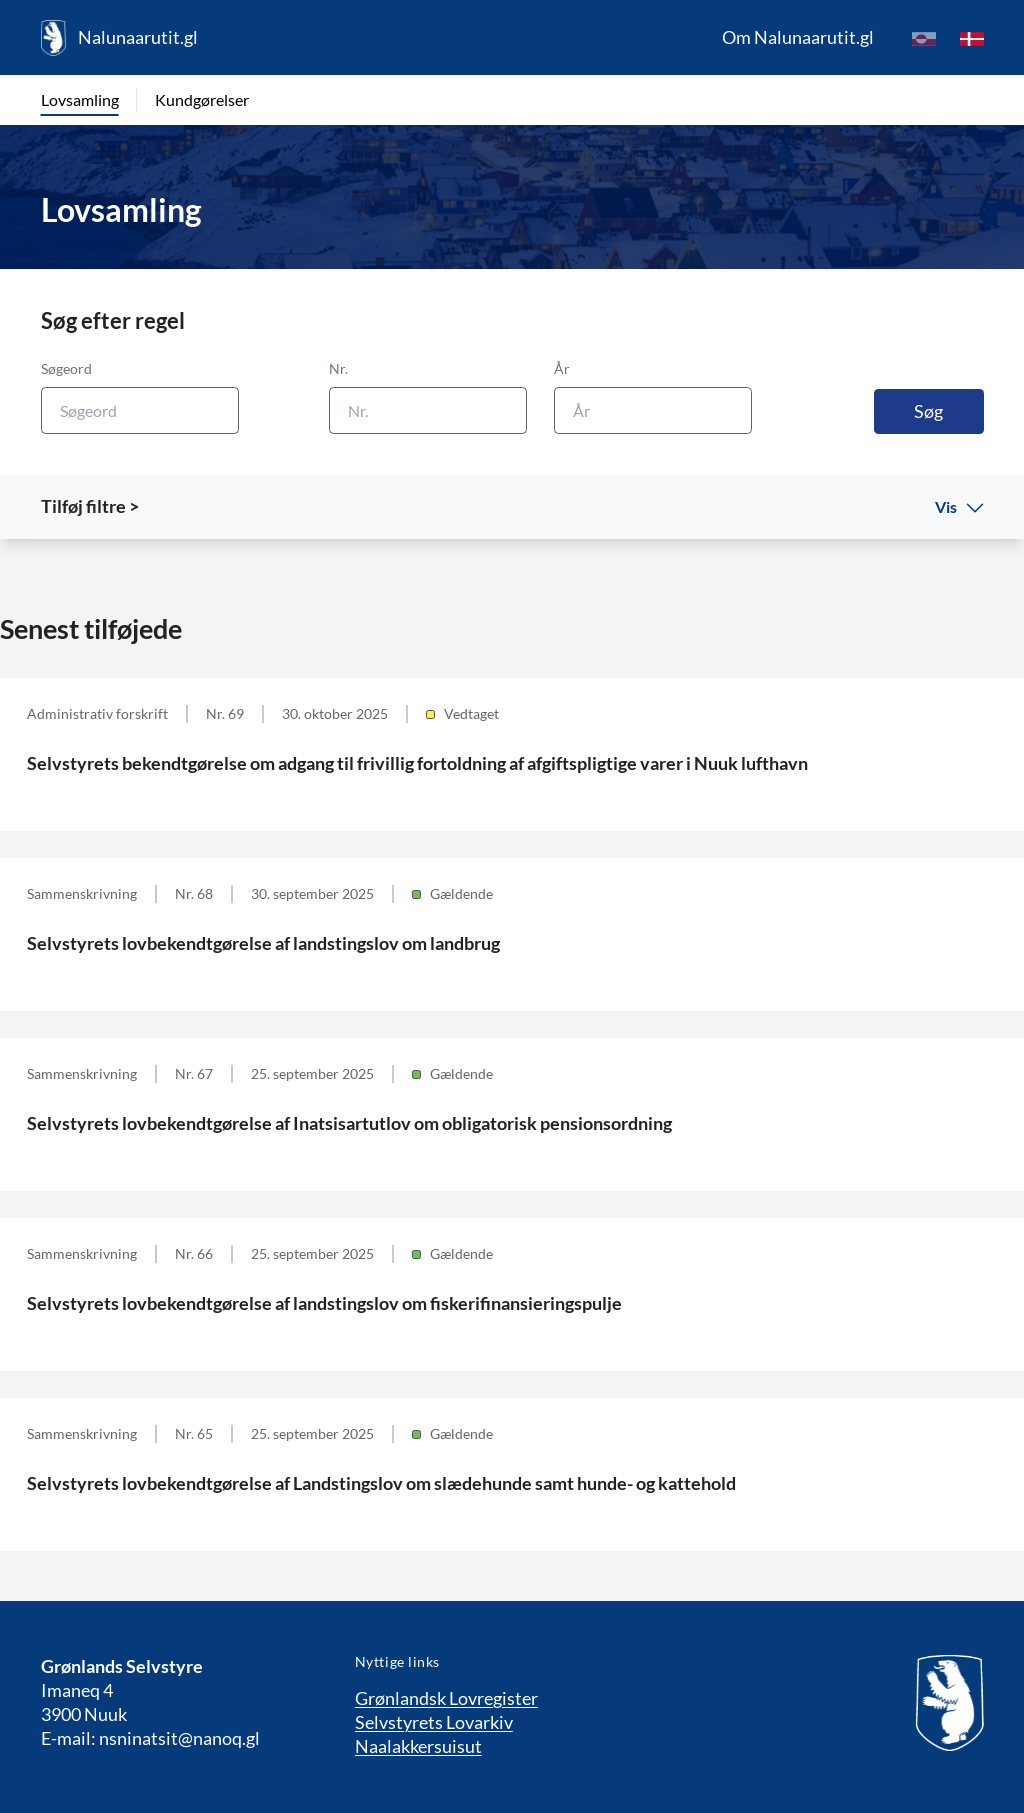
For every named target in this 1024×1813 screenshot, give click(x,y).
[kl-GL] (924, 38)
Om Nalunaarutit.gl (798, 37)
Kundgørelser (202, 99)
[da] (972, 38)
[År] (653, 410)
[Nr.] (428, 410)
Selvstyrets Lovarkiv (434, 1722)
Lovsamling (80, 99)
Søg (928, 411)
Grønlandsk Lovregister (446, 1698)
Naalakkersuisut (418, 1746)
